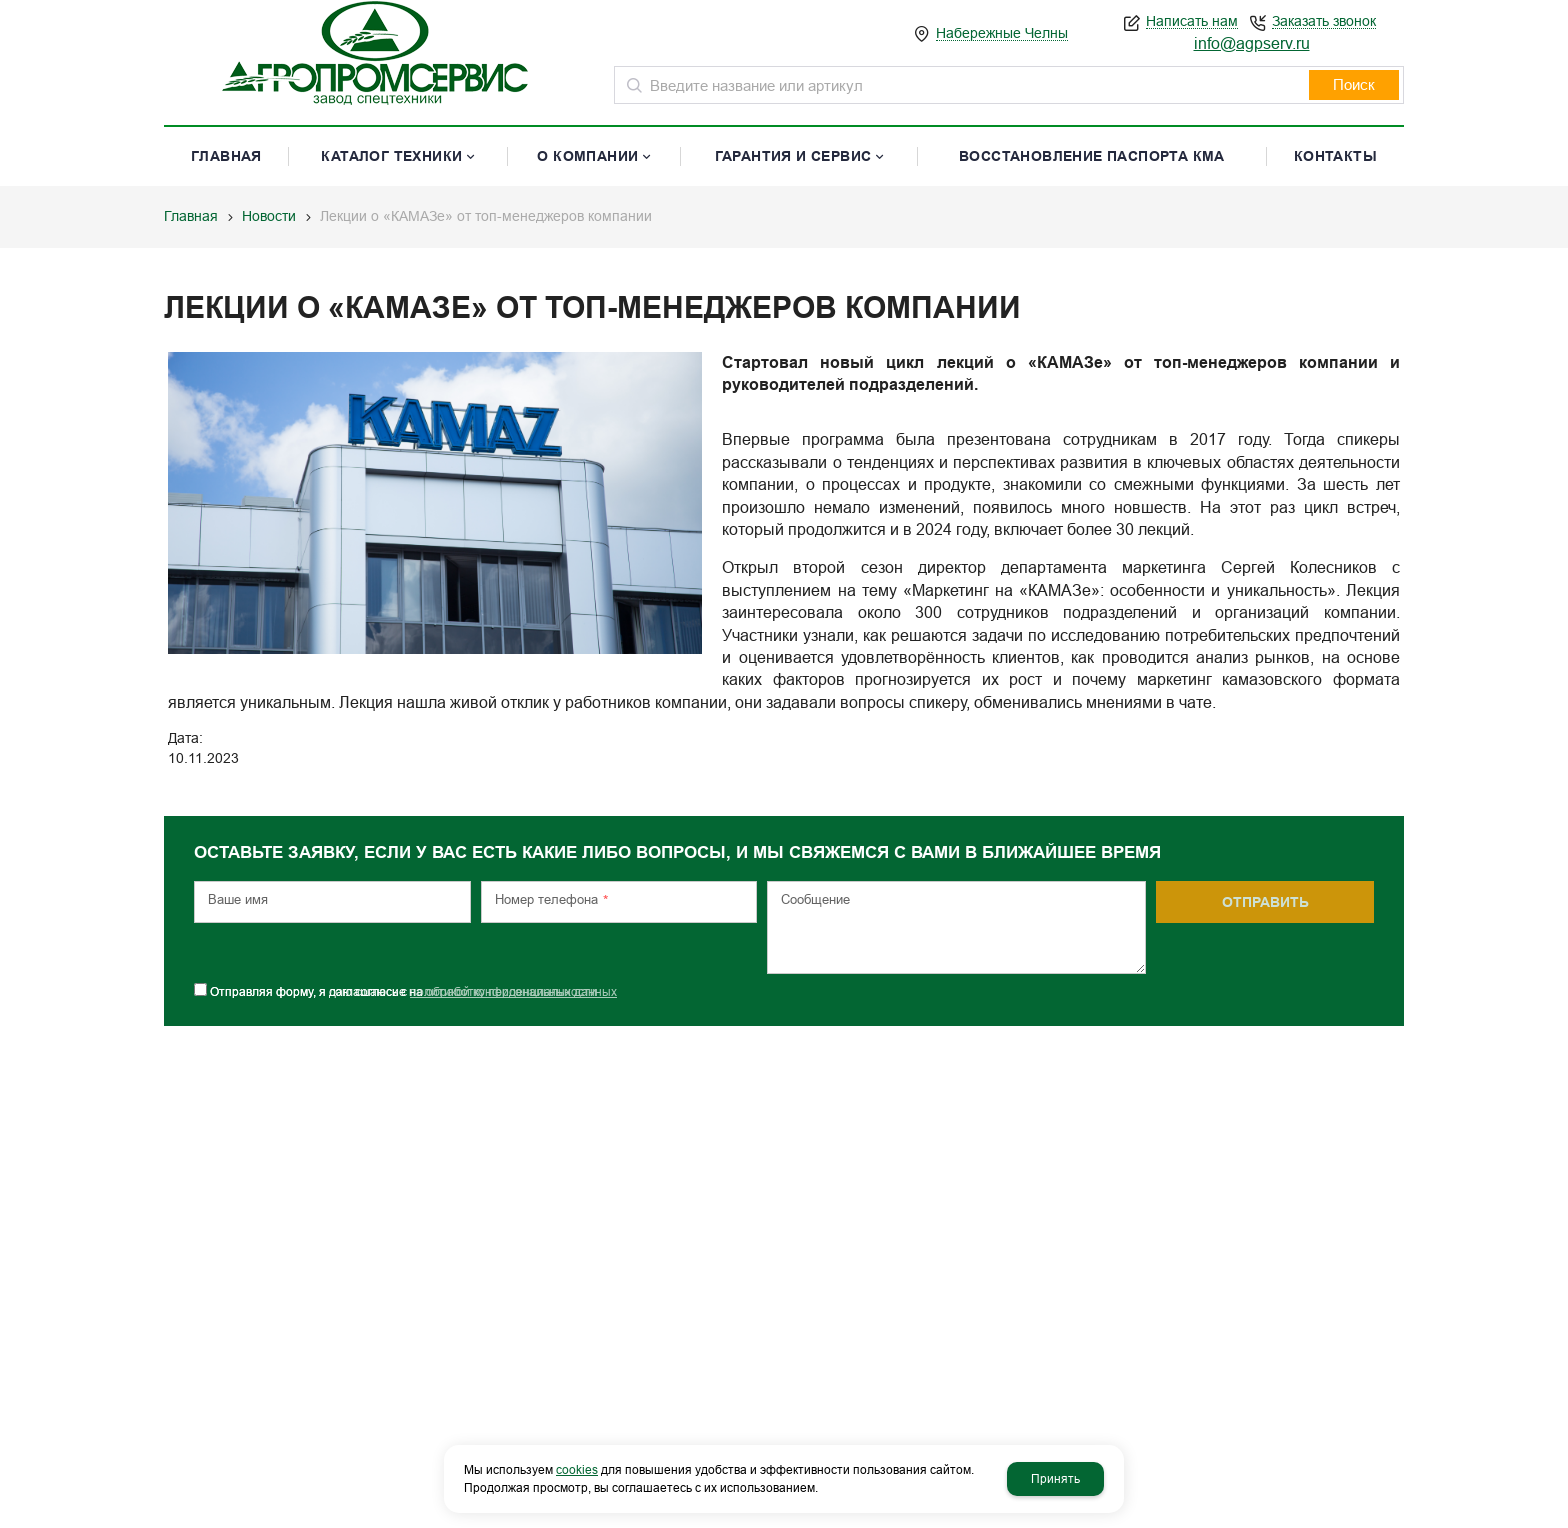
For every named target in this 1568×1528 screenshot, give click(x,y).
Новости (269, 216)
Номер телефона (551, 891)
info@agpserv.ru (1252, 43)
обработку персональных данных (521, 982)
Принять (1055, 1479)
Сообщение (815, 889)
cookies (577, 1470)
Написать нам (1192, 21)
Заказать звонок (1324, 21)
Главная (191, 216)
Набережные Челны (1002, 33)
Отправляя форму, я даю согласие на (413, 982)
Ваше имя (238, 889)
